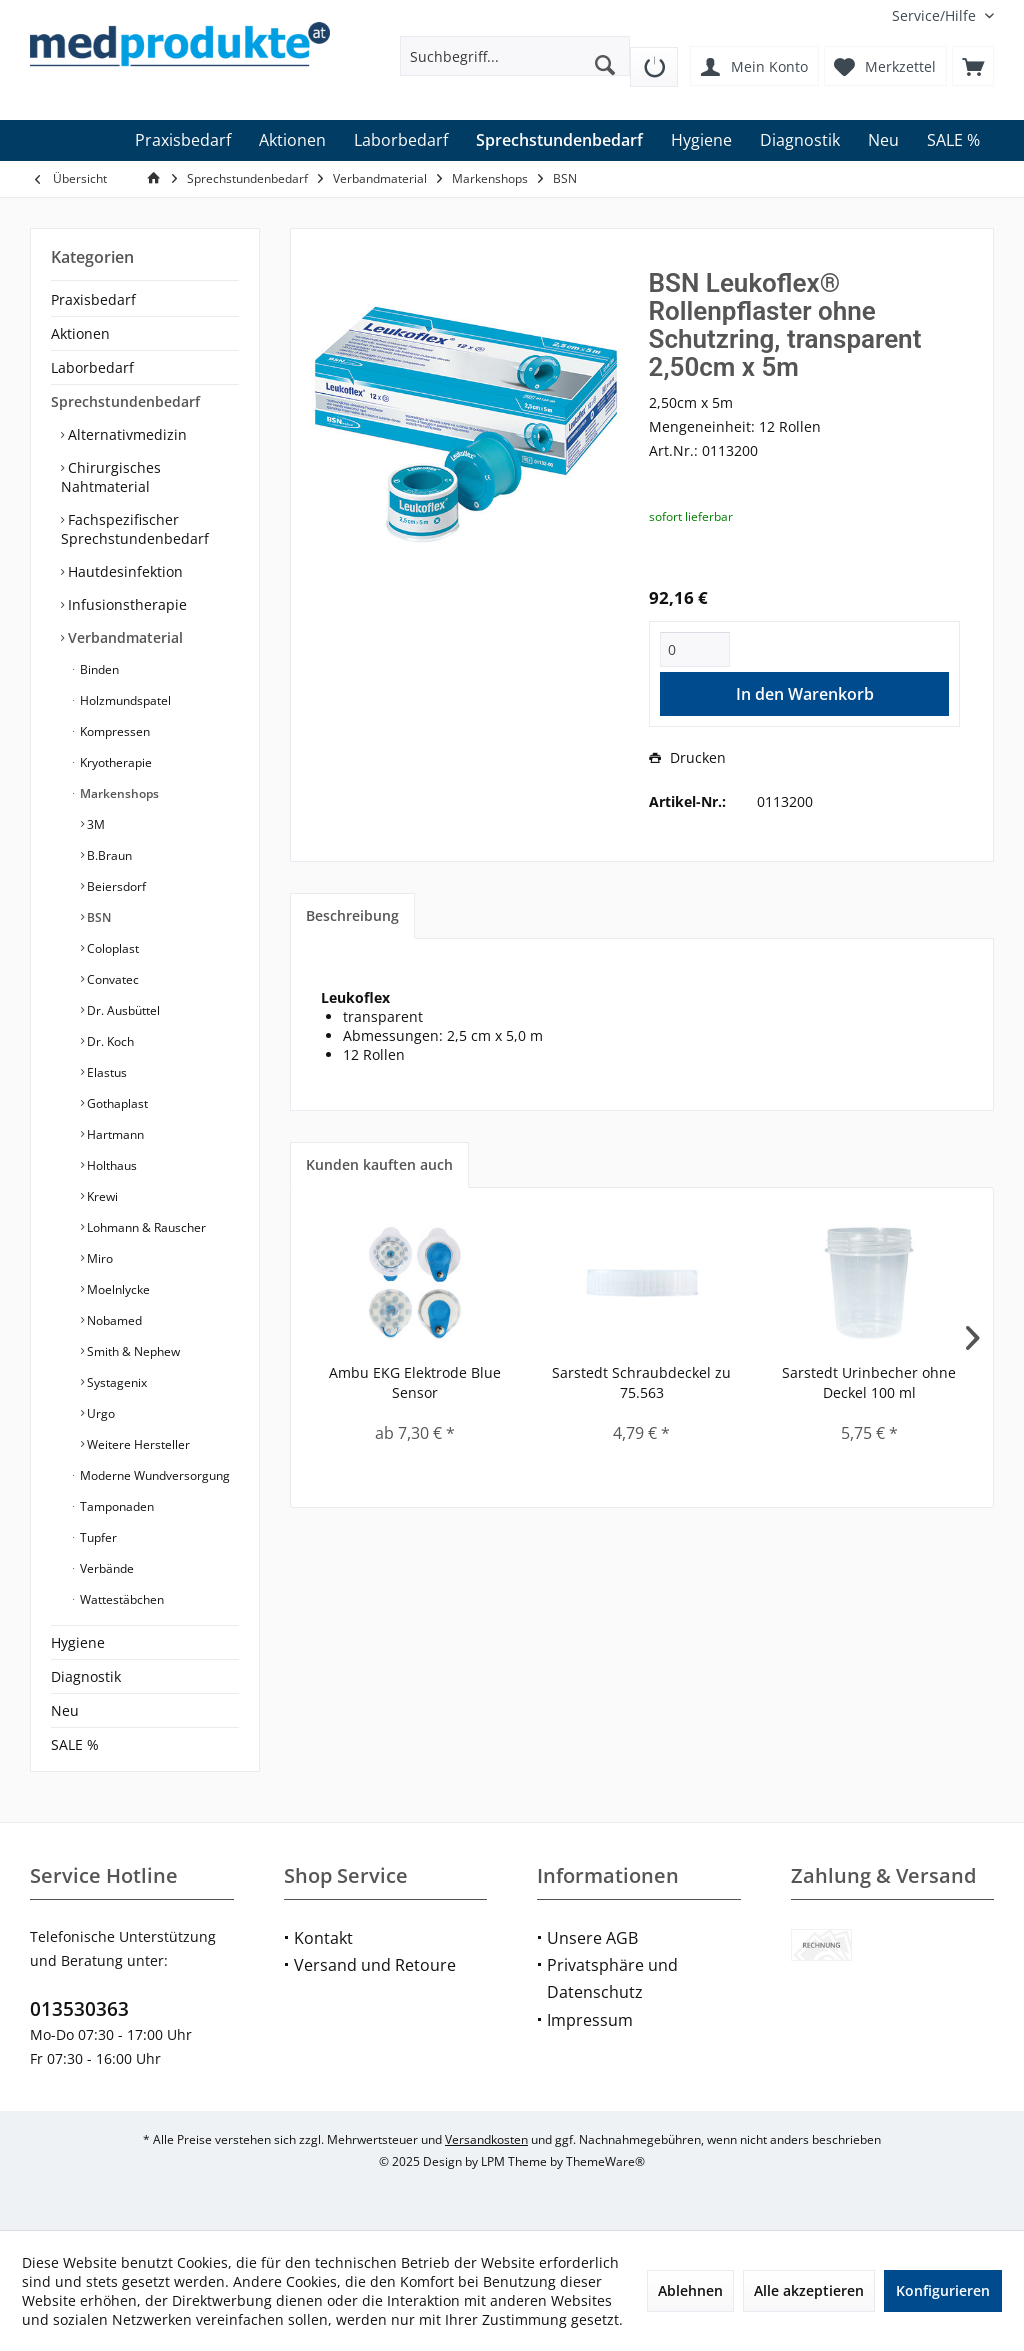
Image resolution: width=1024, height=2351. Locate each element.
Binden (98, 669)
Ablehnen (690, 2290)
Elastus (105, 1072)
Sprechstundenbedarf (125, 401)
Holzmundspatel (124, 700)
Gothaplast (116, 1103)
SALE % (75, 1744)
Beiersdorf (115, 886)
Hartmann (114, 1134)
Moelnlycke (117, 1289)
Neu (65, 1710)
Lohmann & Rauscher (145, 1227)
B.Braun (108, 855)
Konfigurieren (943, 2290)
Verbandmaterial (123, 637)
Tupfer (97, 1537)
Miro (98, 1258)
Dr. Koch (109, 1041)
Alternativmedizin (125, 434)
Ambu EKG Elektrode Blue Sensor (415, 1382)
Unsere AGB (592, 1938)
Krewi (101, 1196)
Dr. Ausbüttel (122, 1010)
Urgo (99, 1413)
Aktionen (80, 333)
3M (94, 824)
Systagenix (115, 1382)
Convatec (111, 979)
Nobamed (113, 1320)
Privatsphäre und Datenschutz (612, 1978)
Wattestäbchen (120, 1599)
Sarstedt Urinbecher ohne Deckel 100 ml (869, 1382)
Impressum (590, 2020)
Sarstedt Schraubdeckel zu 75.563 (641, 1382)
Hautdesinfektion (123, 571)
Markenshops (118, 793)
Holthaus (110, 1165)
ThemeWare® (605, 2161)
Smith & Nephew (132, 1351)
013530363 (79, 2009)
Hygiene (78, 1642)
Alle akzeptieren (809, 2290)
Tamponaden (115, 1506)
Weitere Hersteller (137, 1444)
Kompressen (113, 731)
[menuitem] (935, 15)
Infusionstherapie (125, 604)
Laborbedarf (92, 367)
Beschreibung (352, 915)
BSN (97, 917)
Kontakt (323, 1938)
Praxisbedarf (93, 299)
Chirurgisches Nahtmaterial (111, 477)
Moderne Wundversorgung (153, 1475)
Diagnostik (86, 1676)
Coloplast (111, 948)
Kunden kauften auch (379, 1164)
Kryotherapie (114, 762)
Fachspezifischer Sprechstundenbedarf (135, 529)
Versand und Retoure (375, 1965)
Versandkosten (486, 2139)
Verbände (105, 1568)
